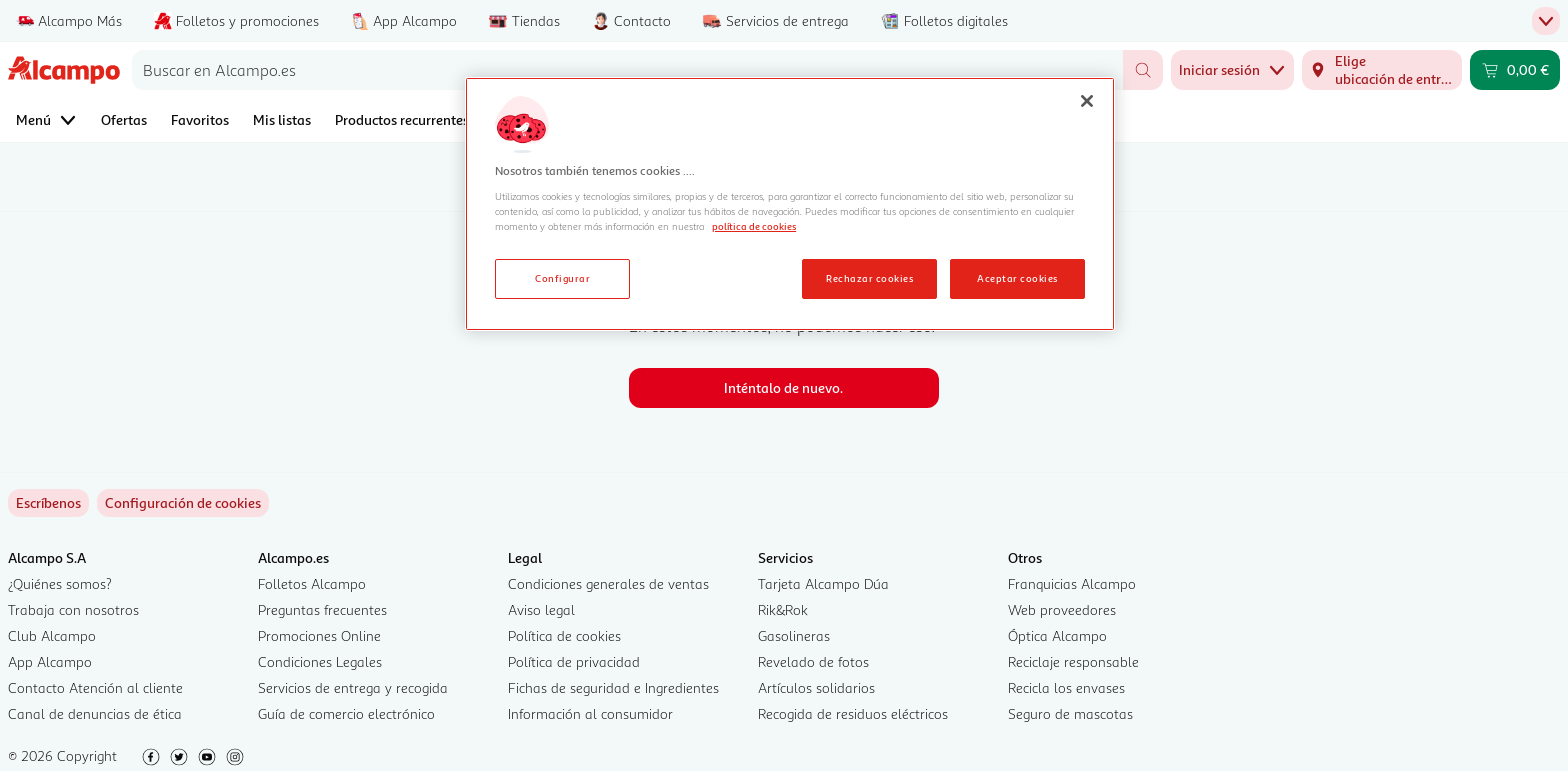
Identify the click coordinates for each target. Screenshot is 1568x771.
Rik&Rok (783, 609)
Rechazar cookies (869, 278)
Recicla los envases (1066, 687)
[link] (183, 503)
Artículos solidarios (816, 687)
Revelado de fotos (813, 661)
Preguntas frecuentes (322, 609)
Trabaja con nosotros (73, 609)
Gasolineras (794, 635)
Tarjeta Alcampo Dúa (823, 583)
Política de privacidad (574, 661)
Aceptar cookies (1017, 278)
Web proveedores (1062, 609)
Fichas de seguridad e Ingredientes (613, 687)
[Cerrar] (1087, 101)
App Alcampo (50, 661)
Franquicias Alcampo (1072, 583)
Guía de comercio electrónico (346, 713)
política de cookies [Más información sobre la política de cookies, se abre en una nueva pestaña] (754, 226)
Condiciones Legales (320, 661)
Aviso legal (541, 609)
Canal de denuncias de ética (95, 713)
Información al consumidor (590, 713)
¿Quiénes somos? (60, 583)
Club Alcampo (52, 635)
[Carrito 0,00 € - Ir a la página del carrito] (1515, 70)
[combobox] (627, 70)
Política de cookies (564, 635)
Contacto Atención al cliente (95, 687)
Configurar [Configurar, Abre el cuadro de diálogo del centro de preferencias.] (562, 278)
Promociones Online (319, 635)
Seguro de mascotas (1070, 713)
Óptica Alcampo (1057, 635)
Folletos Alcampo (312, 583)
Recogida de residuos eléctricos (853, 713)
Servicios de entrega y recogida (353, 687)
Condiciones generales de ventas (608, 583)
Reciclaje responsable (1073, 661)
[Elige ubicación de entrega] (1382, 70)
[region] (790, 204)
